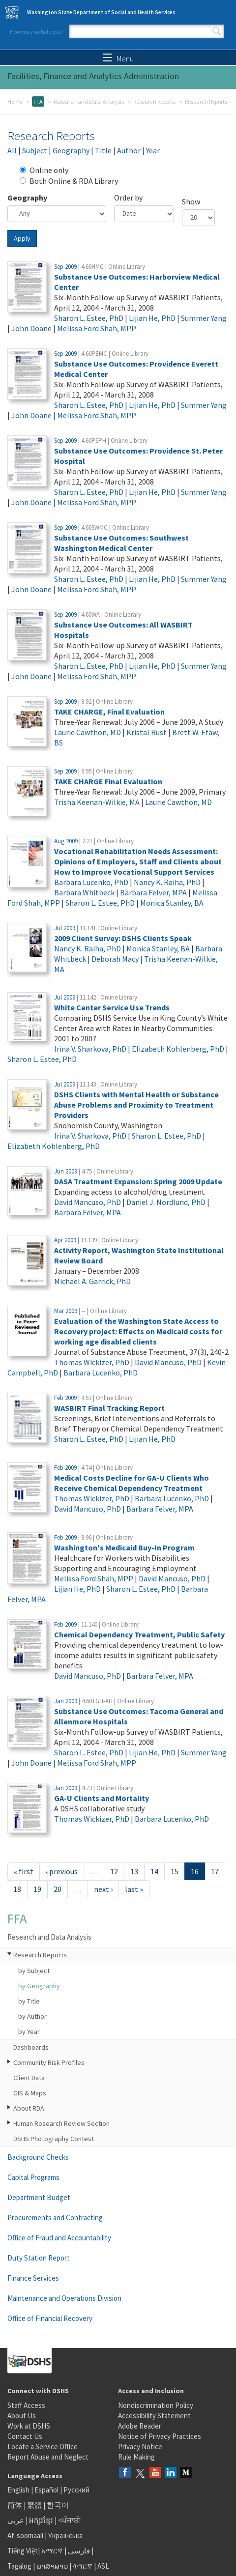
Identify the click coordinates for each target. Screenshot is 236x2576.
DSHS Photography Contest (53, 2138)
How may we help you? (36, 31)
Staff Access (26, 2405)
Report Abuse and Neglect (47, 2457)
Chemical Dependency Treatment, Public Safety (139, 1634)
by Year (29, 2031)
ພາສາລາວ (52, 2566)
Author (129, 150)
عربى (15, 2520)
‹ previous (62, 1871)
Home (15, 101)
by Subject (34, 1970)
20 (57, 1889)
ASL (103, 2566)
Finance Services (33, 2278)
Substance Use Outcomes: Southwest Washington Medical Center (121, 543)
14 (154, 1871)
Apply (22, 238)
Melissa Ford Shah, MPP (96, 328)
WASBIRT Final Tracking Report (109, 1408)
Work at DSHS (28, 2426)
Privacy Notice (140, 2446)
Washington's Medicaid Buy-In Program (124, 1547)
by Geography (39, 1985)
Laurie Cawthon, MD (87, 732)
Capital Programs (33, 2177)
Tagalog (19, 2566)
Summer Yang (204, 318)
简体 (14, 2505)
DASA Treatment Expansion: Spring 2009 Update (138, 1181)
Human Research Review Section (61, 2123)
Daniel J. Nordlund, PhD (166, 1202)
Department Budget (38, 2197)
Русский (76, 2489)
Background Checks (38, 2157)
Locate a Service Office (42, 2446)
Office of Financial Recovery (49, 2318)
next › (103, 1889)
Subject (34, 150)
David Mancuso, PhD (87, 1202)
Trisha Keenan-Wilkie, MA (97, 802)
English (19, 2489)
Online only (44, 170)
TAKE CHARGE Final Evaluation (108, 781)
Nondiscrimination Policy (155, 2405)
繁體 (35, 2505)
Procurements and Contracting (55, 2217)
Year (153, 150)
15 (174, 1871)
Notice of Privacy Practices (159, 2436)
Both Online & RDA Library (69, 181)
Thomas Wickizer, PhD (91, 1362)
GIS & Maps (29, 2093)
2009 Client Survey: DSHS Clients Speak (123, 938)
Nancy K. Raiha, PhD (167, 882)
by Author (32, 2016)
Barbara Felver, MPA (153, 892)
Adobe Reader (139, 2426)
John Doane (31, 328)
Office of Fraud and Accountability (59, 2237)
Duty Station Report (38, 2257)
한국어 (58, 2505)
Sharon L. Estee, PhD (88, 318)
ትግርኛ (82, 2566)
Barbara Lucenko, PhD (91, 882)
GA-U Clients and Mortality (101, 1798)
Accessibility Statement (154, 2415)
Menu (118, 58)
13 (134, 1871)
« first (23, 1871)
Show (191, 201)
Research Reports (154, 101)
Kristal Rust (146, 732)
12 (114, 1871)
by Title (29, 2001)
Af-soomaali (25, 2535)
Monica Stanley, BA (172, 903)
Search (217, 31)
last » (134, 1889)
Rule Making (136, 2457)
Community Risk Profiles (49, 2062)
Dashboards (31, 2047)
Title (103, 150)
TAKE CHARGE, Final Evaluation (109, 711)
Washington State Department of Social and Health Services (101, 12)
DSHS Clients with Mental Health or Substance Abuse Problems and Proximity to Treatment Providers (136, 1104)
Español (46, 2489)
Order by (128, 197)
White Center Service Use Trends (112, 1007)
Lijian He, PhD (152, 318)
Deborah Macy (115, 959)
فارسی (78, 2550)
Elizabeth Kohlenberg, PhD (178, 1049)
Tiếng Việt (22, 2550)
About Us (21, 2415)
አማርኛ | (53, 2550)
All (12, 150)
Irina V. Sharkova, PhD (90, 1049)
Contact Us (24, 2436)
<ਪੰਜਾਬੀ (69, 2520)
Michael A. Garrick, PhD (92, 1281)
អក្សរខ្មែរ (41, 2520)
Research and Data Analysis (89, 101)
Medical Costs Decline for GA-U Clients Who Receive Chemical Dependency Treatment (131, 1483)
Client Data (29, 2077)
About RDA (28, 2108)
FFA (38, 101)
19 (37, 1889)
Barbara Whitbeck (84, 892)
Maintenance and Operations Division (64, 2298)
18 (17, 1889)
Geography (71, 150)
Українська (65, 2535)
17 (215, 1871)
